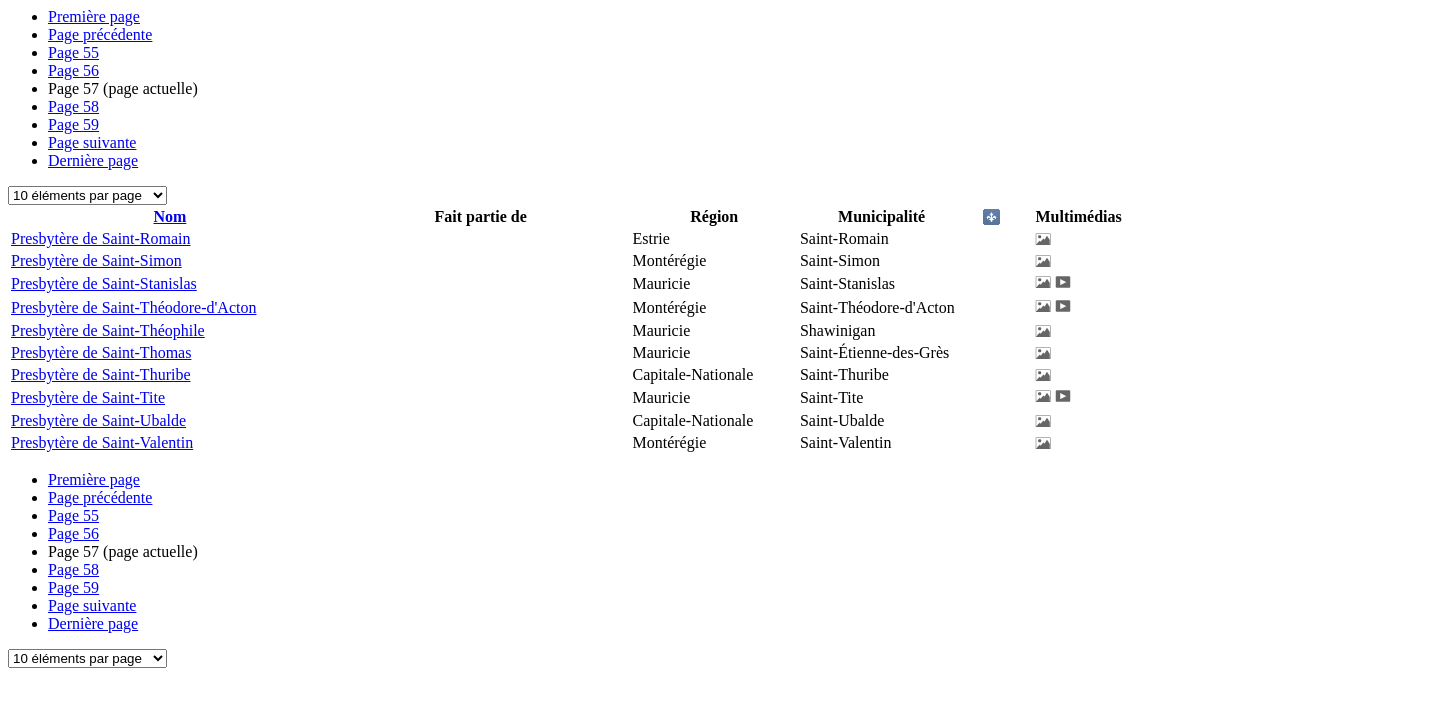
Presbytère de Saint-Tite (88, 397)
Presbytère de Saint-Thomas (101, 352)
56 (73, 70)
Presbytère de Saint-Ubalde (98, 420)
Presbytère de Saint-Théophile (108, 330)
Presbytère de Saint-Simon (96, 260)
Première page (94, 16)
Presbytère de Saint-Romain (101, 238)
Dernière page (93, 160)
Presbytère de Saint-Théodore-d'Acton (133, 307)
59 (73, 124)
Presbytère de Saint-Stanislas (104, 283)
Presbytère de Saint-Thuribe (101, 374)
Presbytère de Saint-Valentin (102, 442)
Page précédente (100, 34)
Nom (169, 216)
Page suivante (92, 142)
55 (73, 52)
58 (73, 106)
